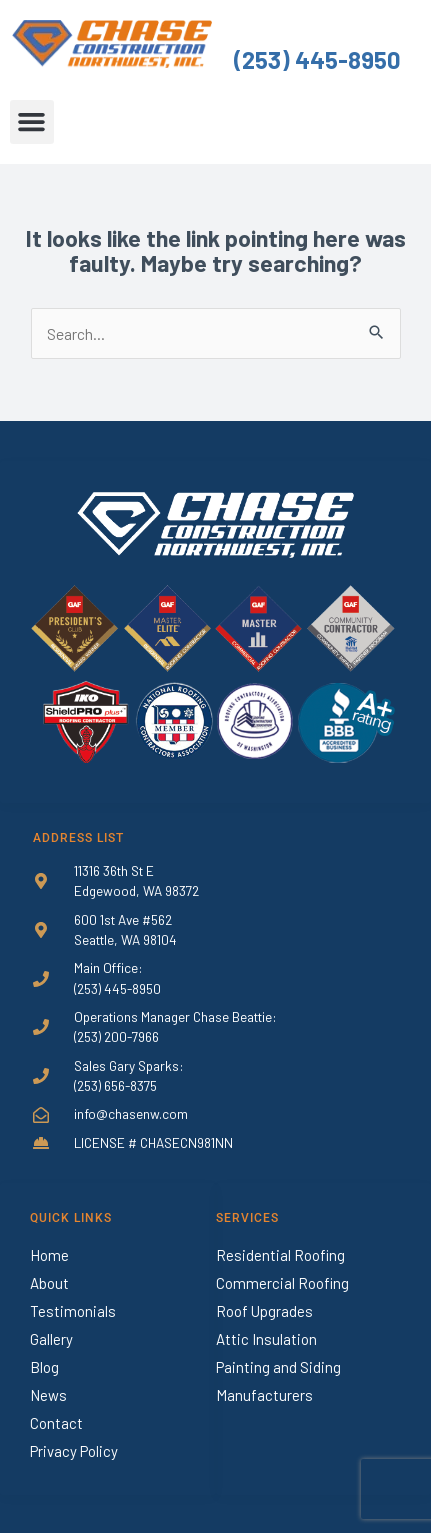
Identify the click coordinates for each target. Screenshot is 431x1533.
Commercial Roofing (282, 1283)
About (49, 1283)
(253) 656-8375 (115, 1085)
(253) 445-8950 (317, 59)
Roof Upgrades (264, 1311)
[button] (32, 122)
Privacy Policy (74, 1451)
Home (49, 1255)
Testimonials (73, 1311)
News (48, 1395)
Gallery (51, 1339)
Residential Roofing (280, 1255)
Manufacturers (264, 1395)
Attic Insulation (266, 1339)
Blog (44, 1367)
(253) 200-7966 (116, 1036)
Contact (56, 1423)
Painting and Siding (278, 1367)
